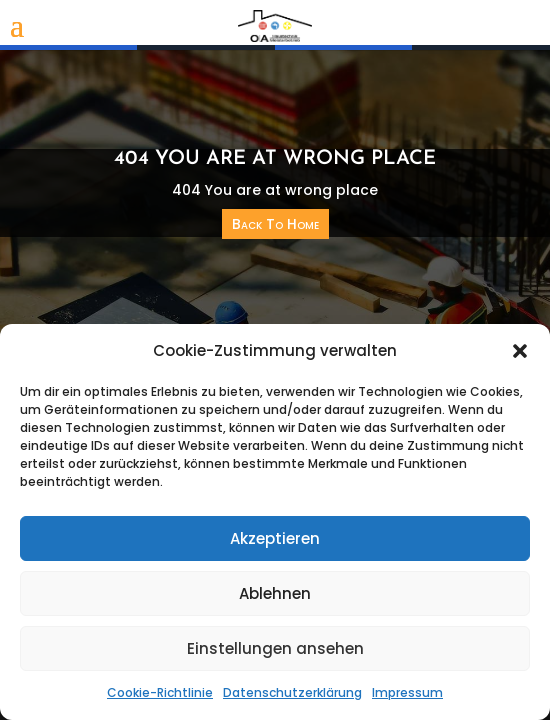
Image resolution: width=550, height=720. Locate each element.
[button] (520, 351)
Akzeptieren (275, 538)
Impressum (407, 692)
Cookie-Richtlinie (160, 692)
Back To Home (275, 224)
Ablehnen (275, 593)
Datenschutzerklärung (292, 692)
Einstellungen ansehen (275, 648)
